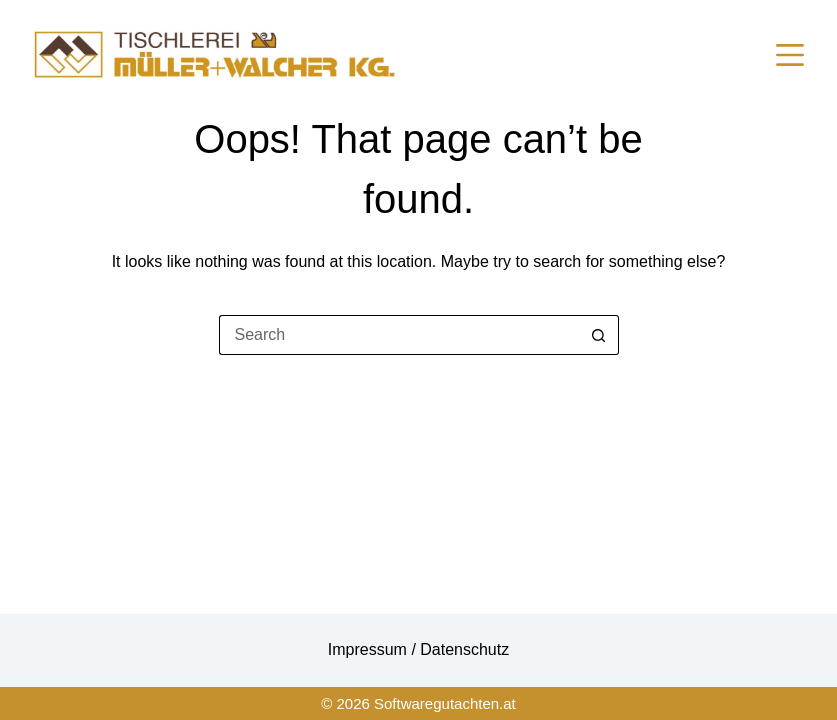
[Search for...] (399, 335)
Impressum (370, 649)
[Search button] (599, 335)
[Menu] (790, 55)
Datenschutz (464, 649)
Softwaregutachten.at (445, 703)
